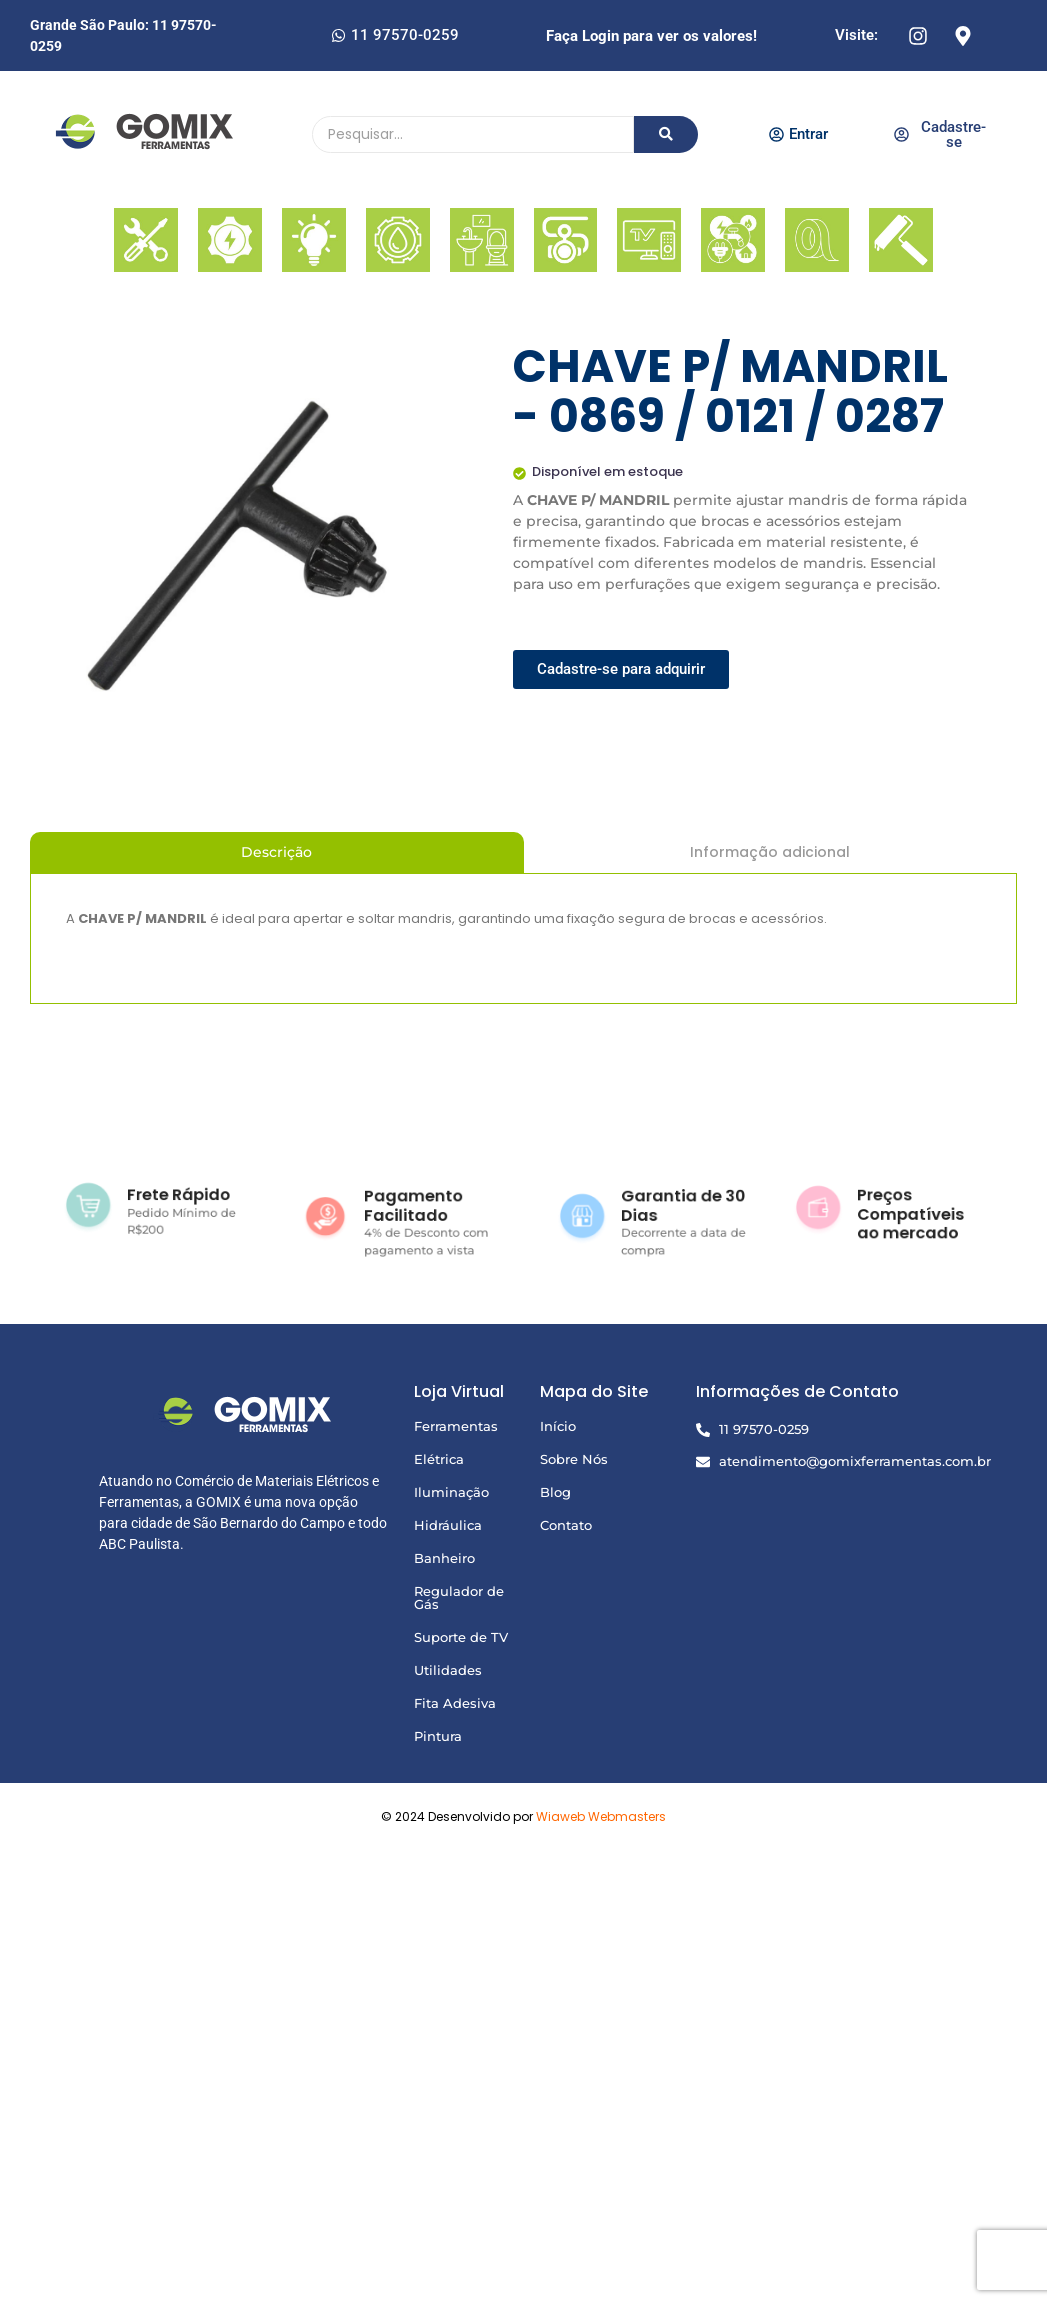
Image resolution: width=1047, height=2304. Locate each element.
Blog (555, 1492)
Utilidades (448, 1670)
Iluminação (451, 1492)
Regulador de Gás (459, 1597)
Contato (566, 1525)
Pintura (438, 1736)
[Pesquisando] (473, 134)
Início (558, 1426)
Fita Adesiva (455, 1703)
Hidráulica (448, 1525)
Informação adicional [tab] (770, 852)
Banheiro (444, 1558)
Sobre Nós (574, 1459)
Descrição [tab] (276, 852)
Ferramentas (456, 1426)
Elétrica (439, 1459)
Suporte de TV (461, 1637)
